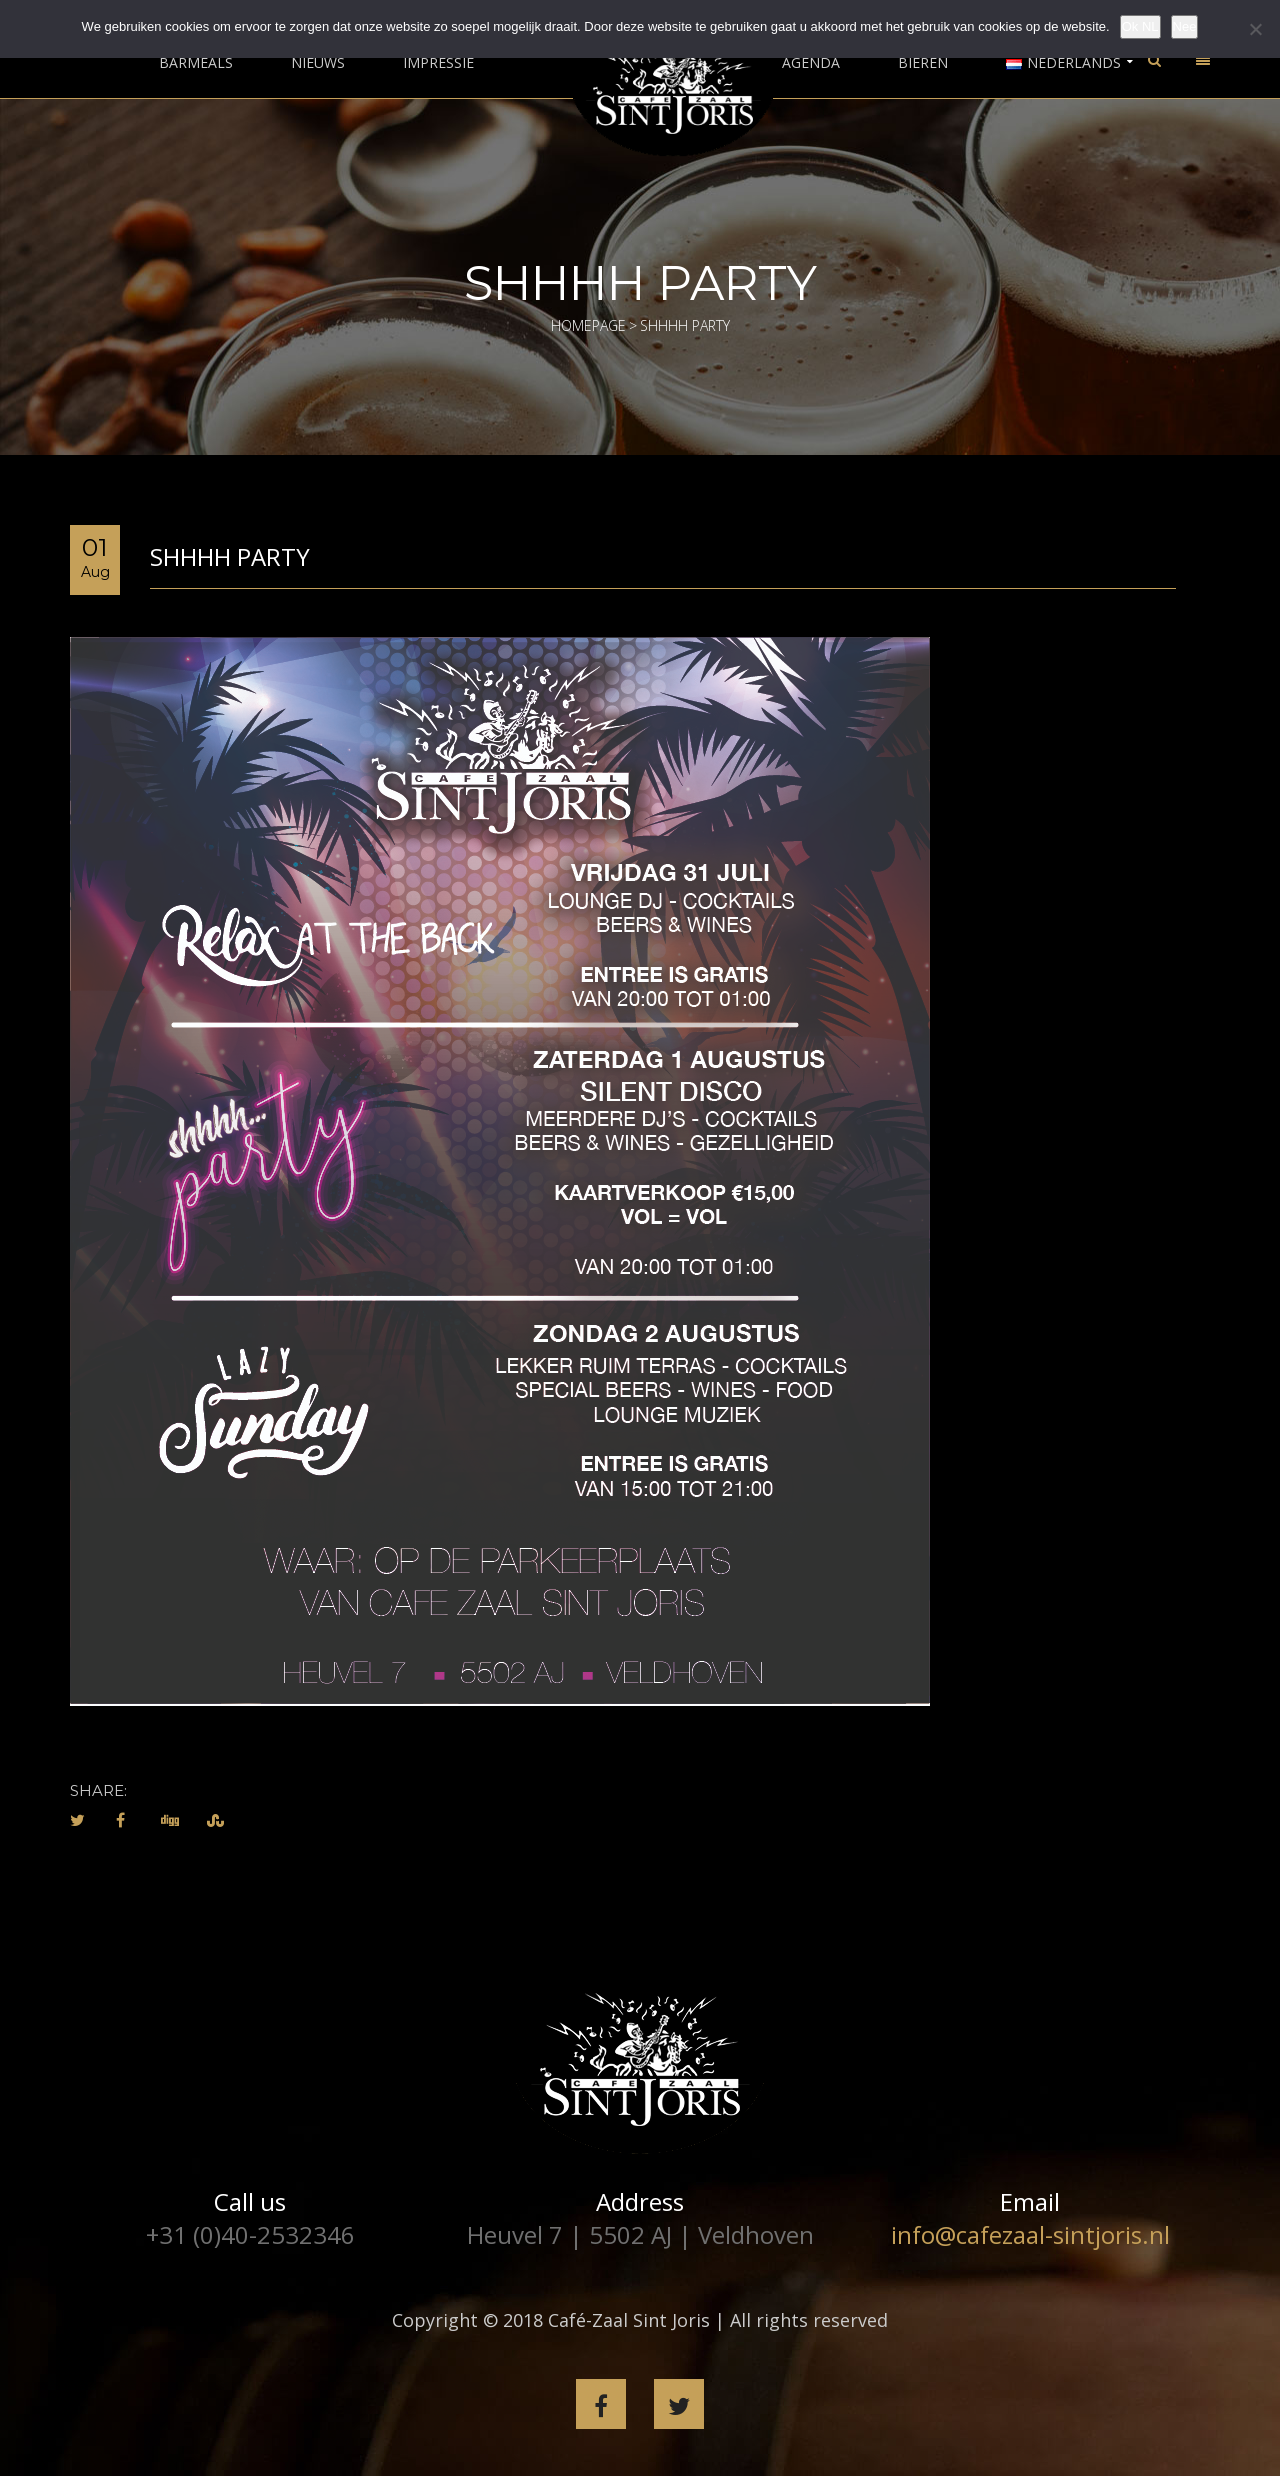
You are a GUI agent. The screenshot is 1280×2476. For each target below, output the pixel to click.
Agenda (811, 63)
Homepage (588, 325)
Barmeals (196, 63)
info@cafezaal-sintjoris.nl (1030, 2234)
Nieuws (318, 63)
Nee (1185, 26)
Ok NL (1140, 26)
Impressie (438, 63)
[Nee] (1255, 29)
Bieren (923, 63)
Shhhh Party (230, 556)
